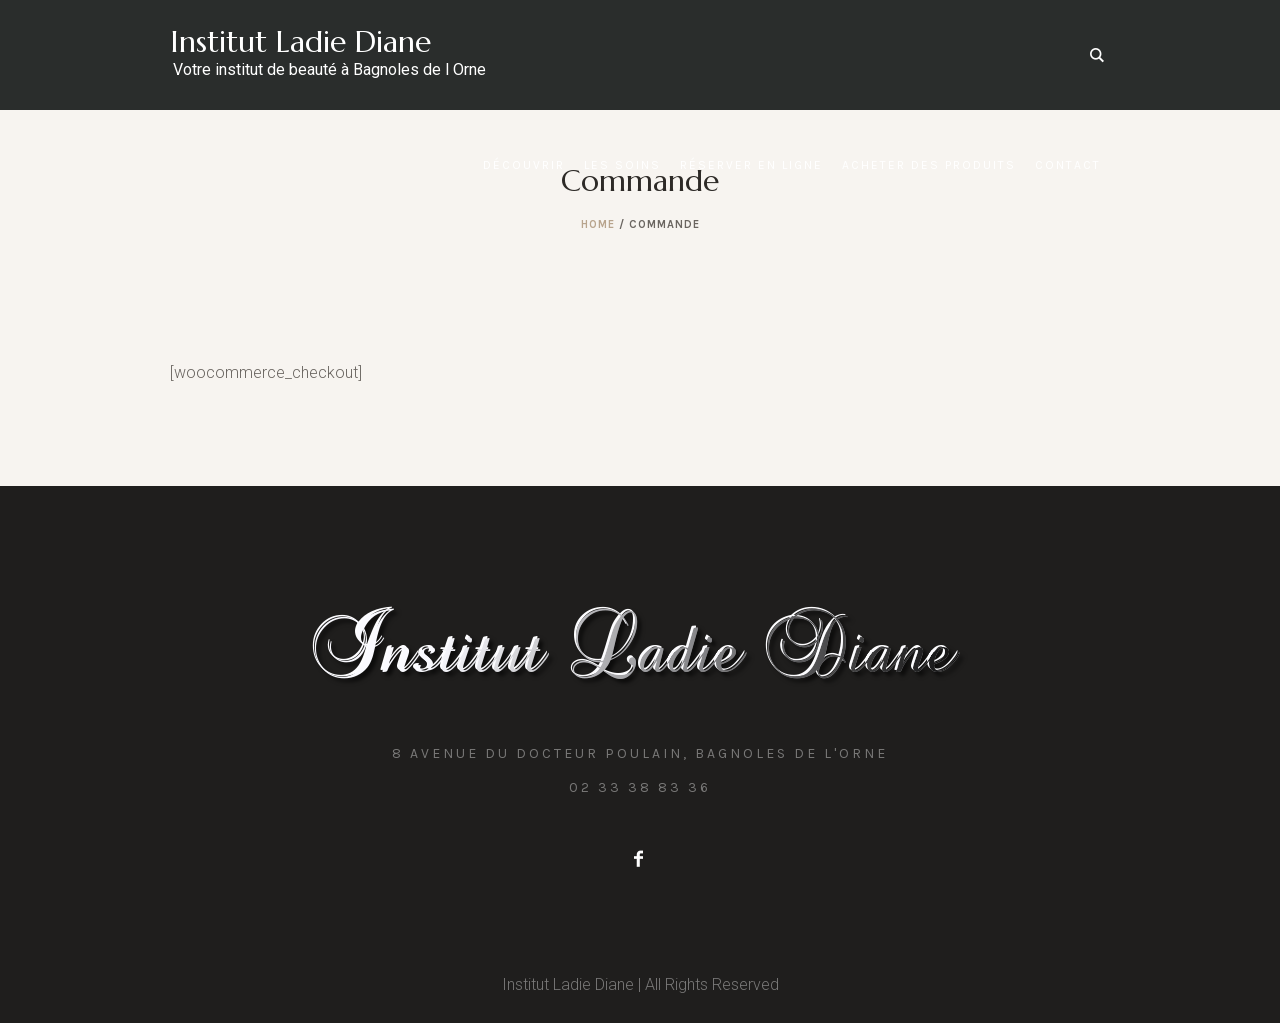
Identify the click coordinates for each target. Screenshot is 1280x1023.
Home (598, 224)
